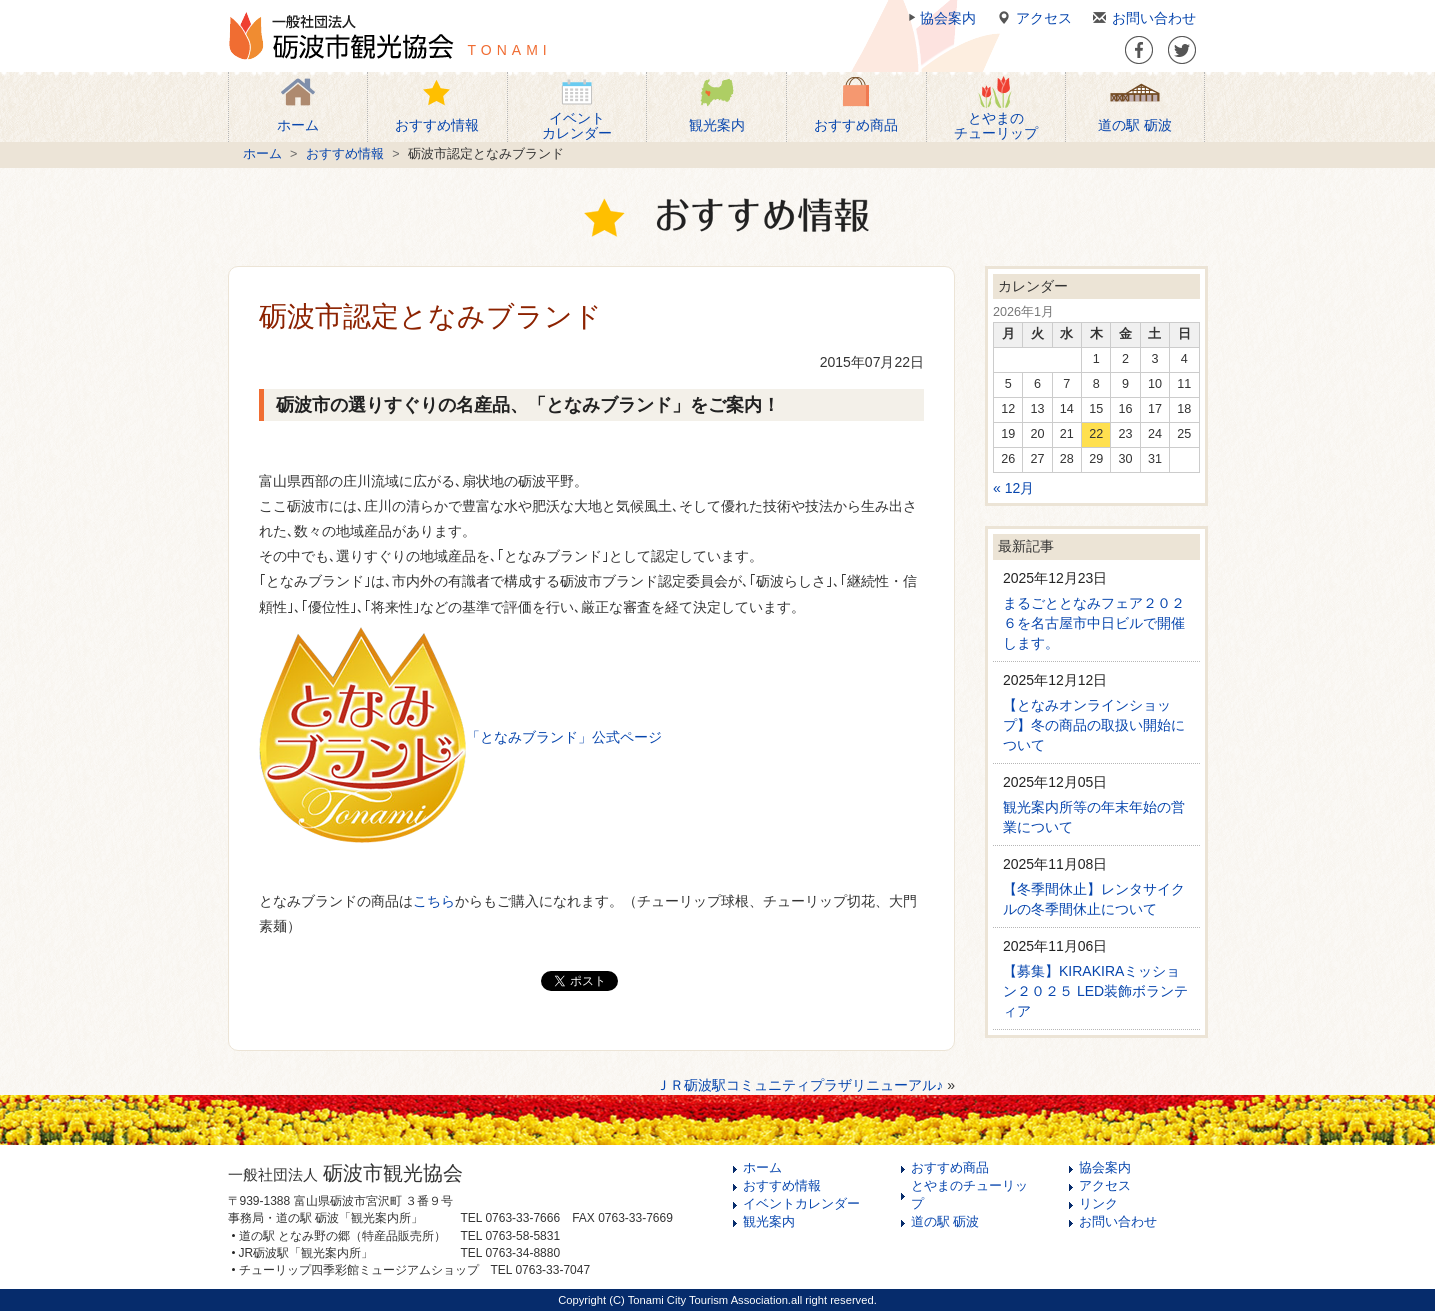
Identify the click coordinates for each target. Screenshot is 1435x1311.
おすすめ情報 (345, 154)
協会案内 (940, 18)
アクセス (1031, 18)
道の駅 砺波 (945, 1222)
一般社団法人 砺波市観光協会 (341, 36)
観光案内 (769, 1222)
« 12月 (1013, 488)
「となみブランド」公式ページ (564, 737)
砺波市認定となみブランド (430, 316)
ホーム (262, 154)
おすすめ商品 (950, 1168)
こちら (434, 901)
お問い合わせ (1141, 18)
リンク (1098, 1204)
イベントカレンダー (801, 1204)
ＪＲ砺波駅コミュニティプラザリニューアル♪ (799, 1085)
